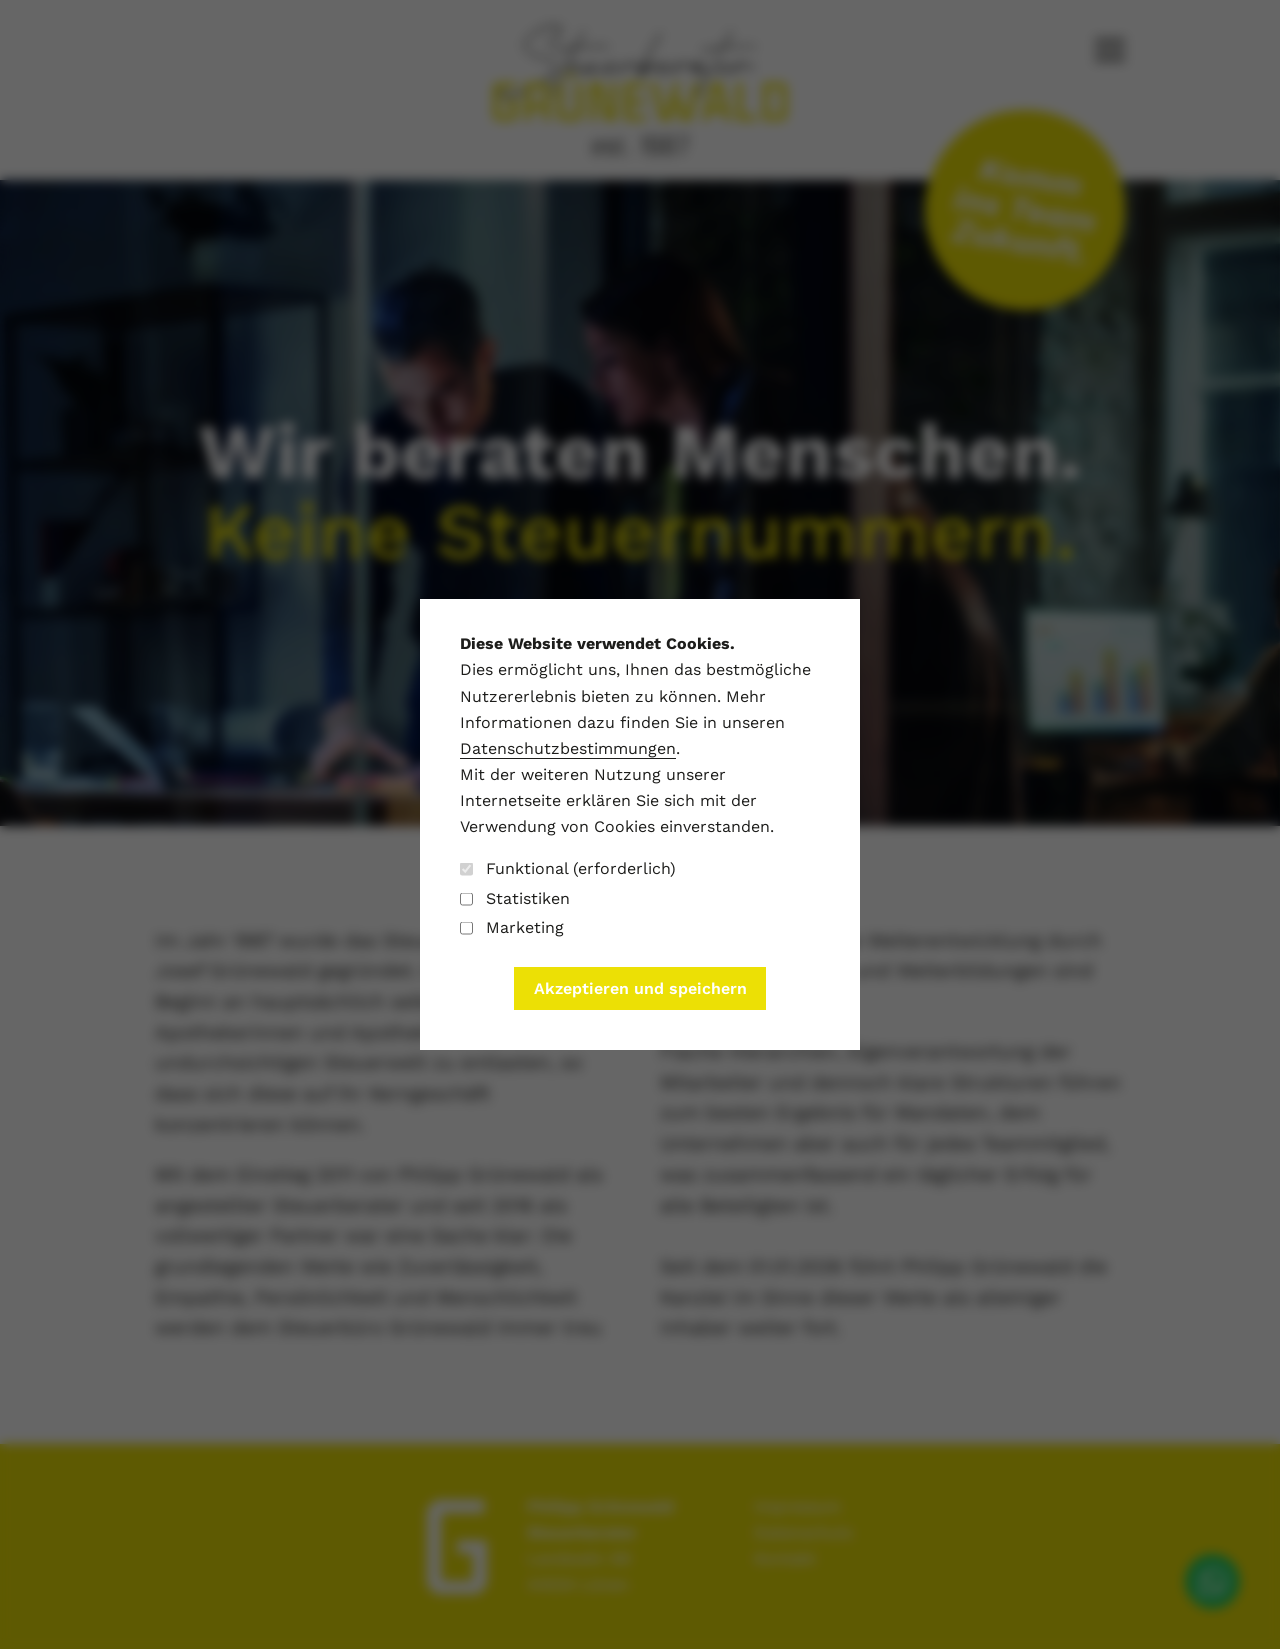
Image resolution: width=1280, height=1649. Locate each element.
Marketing (512, 927)
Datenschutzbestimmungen (568, 748)
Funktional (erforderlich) (568, 868)
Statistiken (515, 898)
